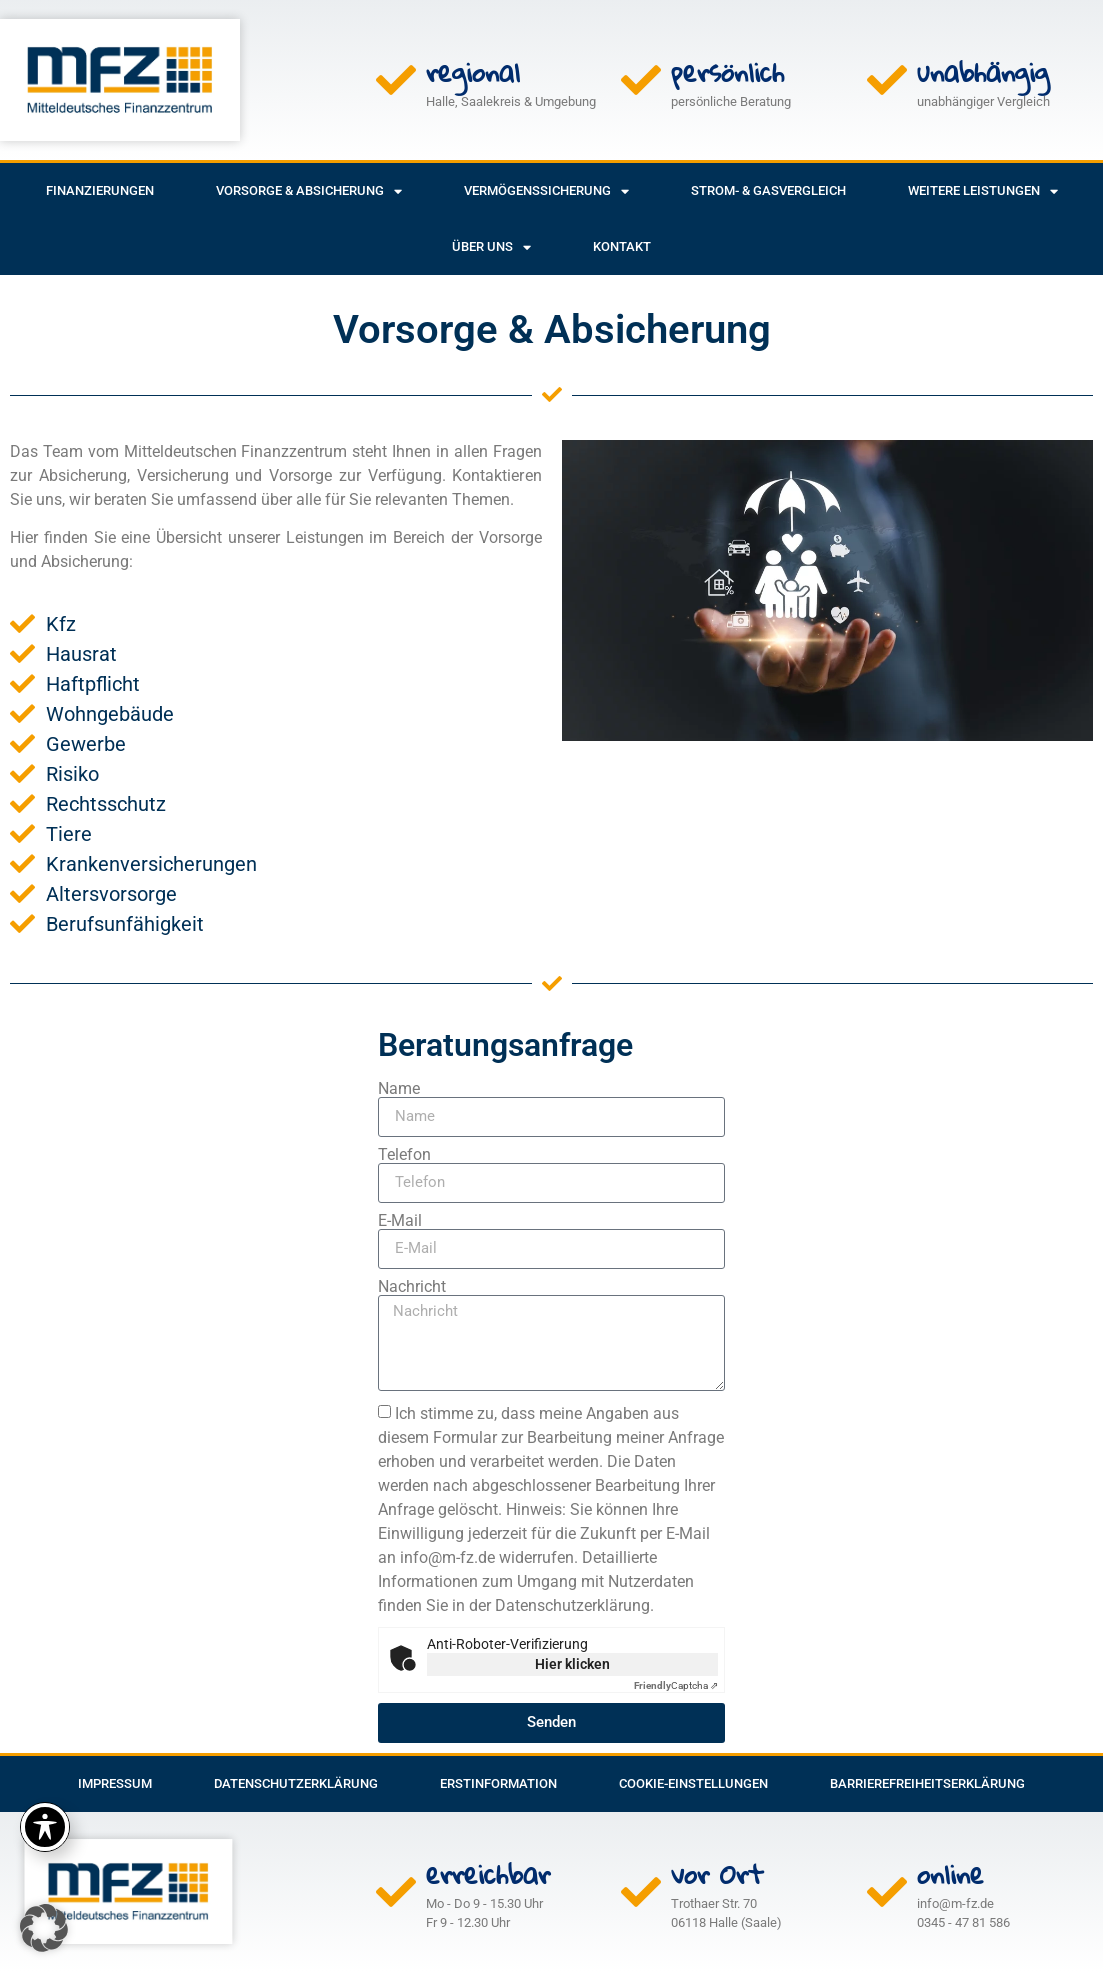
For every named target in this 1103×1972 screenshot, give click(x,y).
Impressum (115, 1783)
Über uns (491, 247)
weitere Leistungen (983, 191)
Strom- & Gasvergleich (768, 190)
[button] (44, 1928)
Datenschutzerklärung (296, 1783)
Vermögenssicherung (546, 191)
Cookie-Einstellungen (693, 1783)
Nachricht (412, 1287)
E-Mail (400, 1221)
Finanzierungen (100, 190)
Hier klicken (572, 1664)
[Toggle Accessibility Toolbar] (45, 1827)
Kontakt (622, 246)
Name (399, 1089)
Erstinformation (498, 1783)
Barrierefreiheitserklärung (927, 1783)
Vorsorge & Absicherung (309, 191)
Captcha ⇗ (676, 1685)
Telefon (404, 1155)
